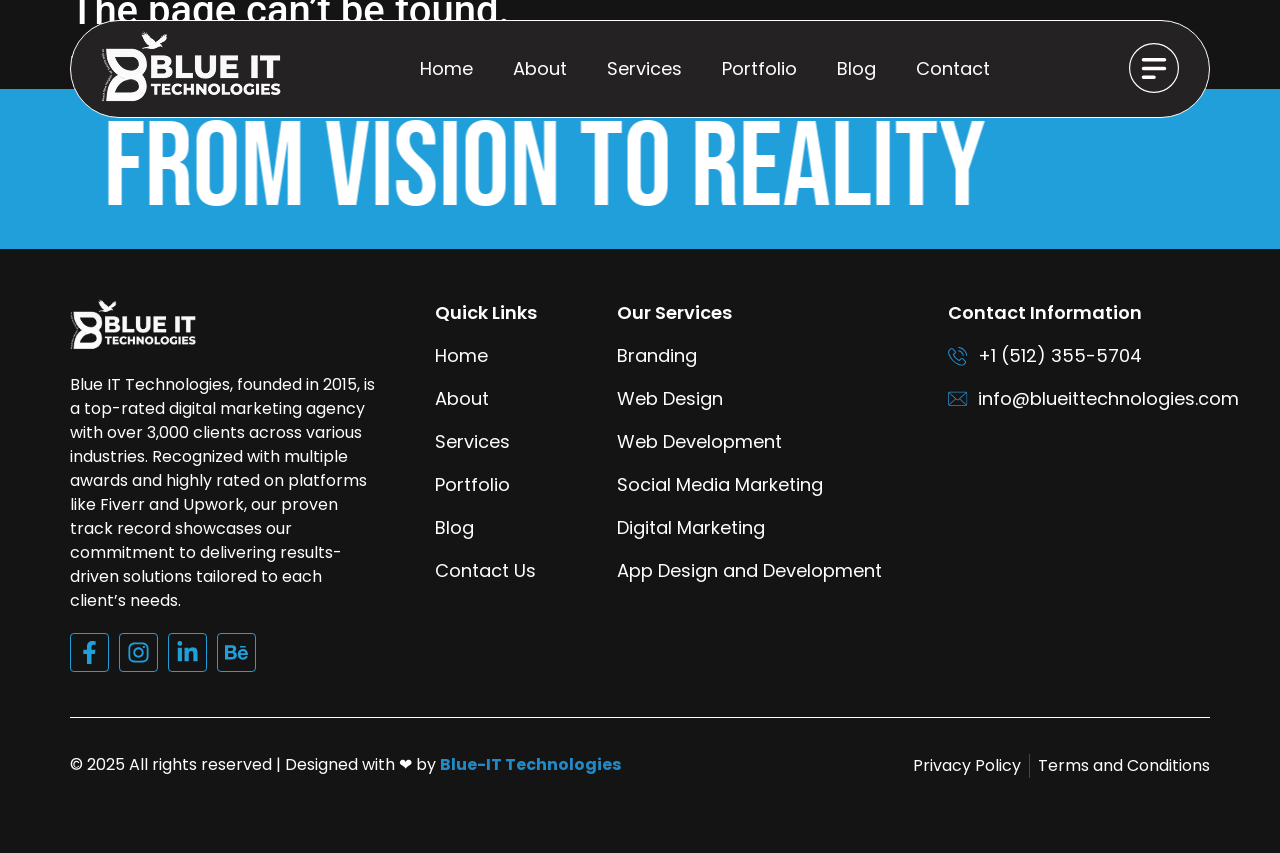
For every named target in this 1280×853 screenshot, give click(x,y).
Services (644, 68)
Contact (953, 68)
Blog (856, 68)
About (540, 68)
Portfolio (759, 68)
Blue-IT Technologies (530, 788)
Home (446, 68)
